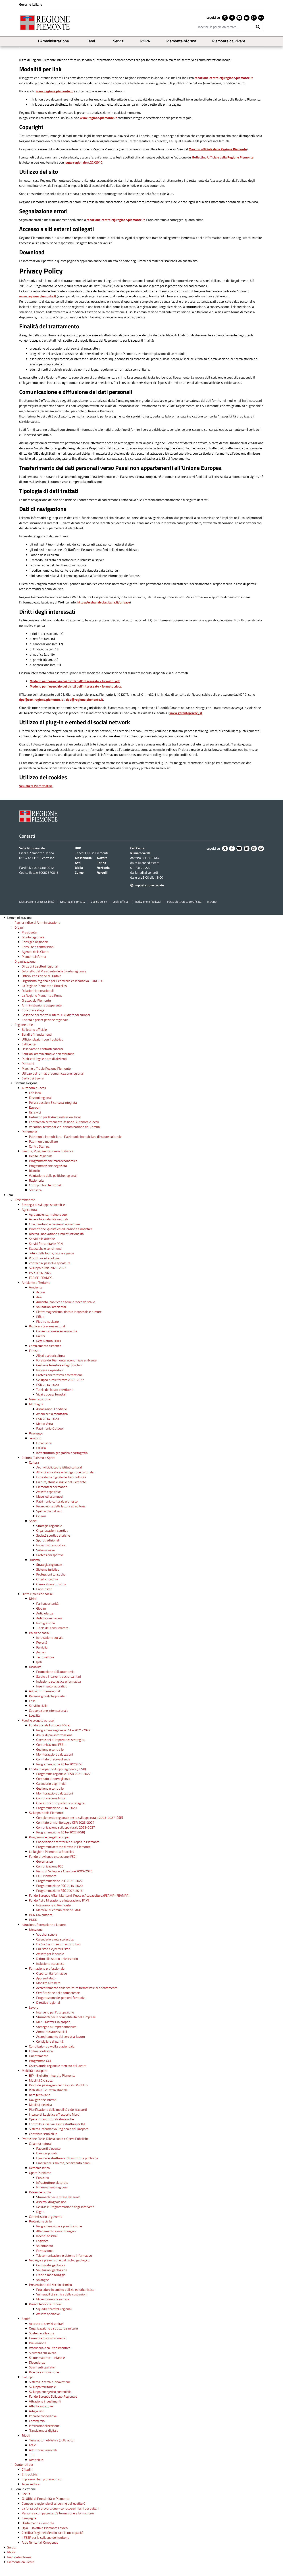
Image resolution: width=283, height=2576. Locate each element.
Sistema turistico (47, 1573)
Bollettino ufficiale (34, 1030)
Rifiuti (40, 1318)
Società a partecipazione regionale (45, 1020)
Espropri (34, 1108)
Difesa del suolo (40, 2199)
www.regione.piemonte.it (54, 91)
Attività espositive (48, 1494)
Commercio (37, 2428)
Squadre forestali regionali (54, 2316)
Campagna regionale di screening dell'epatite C (53, 2512)
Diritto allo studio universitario (57, 1964)
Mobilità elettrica (40, 2111)
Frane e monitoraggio (51, 2282)
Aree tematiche (24, 1201)
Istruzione (36, 1934)
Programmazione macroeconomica (53, 1162)
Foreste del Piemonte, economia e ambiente (66, 1362)
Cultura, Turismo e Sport (38, 1460)
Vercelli (102, 872)
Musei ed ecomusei (49, 1499)
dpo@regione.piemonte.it (84, 699)
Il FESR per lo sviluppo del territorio (45, 2546)
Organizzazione (25, 961)
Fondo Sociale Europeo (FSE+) (49, 1729)
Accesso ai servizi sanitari (46, 2331)
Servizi (118, 41)
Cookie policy (99, 901)
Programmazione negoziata (48, 1167)
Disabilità (35, 1670)
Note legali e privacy (72, 901)
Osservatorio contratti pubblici (42, 1049)
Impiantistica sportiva (50, 1548)
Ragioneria (36, 1181)
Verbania (103, 867)
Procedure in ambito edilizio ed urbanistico (65, 2296)
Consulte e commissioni (38, 947)
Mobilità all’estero (48, 1988)
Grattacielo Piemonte (36, 1000)
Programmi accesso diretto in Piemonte (63, 1851)
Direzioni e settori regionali (40, 966)
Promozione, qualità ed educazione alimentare (61, 1230)
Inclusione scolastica (50, 1969)
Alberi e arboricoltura (50, 1357)
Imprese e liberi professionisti (41, 2487)
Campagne (29, 2526)
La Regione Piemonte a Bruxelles (44, 986)
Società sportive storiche (53, 1538)
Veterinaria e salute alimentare (49, 2355)
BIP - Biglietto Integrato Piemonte (52, 2081)
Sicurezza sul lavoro (42, 2360)
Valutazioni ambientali (51, 1309)
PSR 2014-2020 (47, 1387)
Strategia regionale (49, 1529)
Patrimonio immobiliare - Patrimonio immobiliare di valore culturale (75, 1137)
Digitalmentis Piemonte (38, 2531)
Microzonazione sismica (52, 2306)
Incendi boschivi (47, 2243)
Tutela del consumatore (52, 1631)
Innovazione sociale (49, 1641)
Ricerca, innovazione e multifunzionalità (56, 1235)
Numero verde (140, 853)
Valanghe (42, 2287)
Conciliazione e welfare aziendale (51, 2052)
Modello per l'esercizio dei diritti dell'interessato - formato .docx (76, 686)
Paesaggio (36, 1436)
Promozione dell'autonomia (55, 1675)
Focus (26, 2502)
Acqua (40, 1294)
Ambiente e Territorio (36, 1284)
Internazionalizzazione (44, 2433)
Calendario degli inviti (51, 1788)
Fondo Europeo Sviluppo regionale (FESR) (57, 1773)
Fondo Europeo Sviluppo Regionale (53, 2404)
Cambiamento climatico (45, 1348)
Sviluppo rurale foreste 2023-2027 (60, 1382)
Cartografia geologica (50, 2272)
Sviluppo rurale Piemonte (46, 1817)
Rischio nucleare (47, 1323)
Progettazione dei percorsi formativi (60, 2003)
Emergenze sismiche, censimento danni (63, 2169)
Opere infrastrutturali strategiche (51, 2125)
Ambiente (35, 1289)
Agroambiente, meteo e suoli (48, 1216)
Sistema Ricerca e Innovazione (50, 2389)
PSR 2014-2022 (40, 1274)
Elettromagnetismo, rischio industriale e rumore (69, 1313)
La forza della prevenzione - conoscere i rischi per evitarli (60, 2516)
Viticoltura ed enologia (44, 1260)
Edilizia (41, 1450)
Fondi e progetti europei (38, 1724)
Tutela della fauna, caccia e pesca (51, 1255)
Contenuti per (23, 2472)
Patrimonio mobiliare (43, 1142)
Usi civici (35, 1113)
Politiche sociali (39, 1636)
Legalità (34, 1719)
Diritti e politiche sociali (37, 1597)
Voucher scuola (46, 1939)
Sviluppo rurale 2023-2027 (47, 1269)
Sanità (26, 2326)
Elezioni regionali (40, 1098)
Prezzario (42, 2184)
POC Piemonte (46, 1881)
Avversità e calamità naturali (48, 1221)
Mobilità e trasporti (34, 2076)
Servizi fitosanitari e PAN (46, 1245)
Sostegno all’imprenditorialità (56, 2032)
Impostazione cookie (147, 885)
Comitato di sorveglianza (53, 1763)
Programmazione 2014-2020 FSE (59, 1768)
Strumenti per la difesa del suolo (58, 2203)
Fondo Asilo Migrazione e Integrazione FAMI (59, 1905)
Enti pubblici (30, 2482)
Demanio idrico (39, 2174)
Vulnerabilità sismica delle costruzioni (61, 2301)
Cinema (41, 1519)
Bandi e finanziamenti (37, 1035)
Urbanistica (44, 1445)
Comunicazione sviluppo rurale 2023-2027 (65, 1832)
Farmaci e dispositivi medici (47, 2345)
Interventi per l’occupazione (55, 2018)
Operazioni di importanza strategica (60, 1744)
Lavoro (34, 2013)
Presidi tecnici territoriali (45, 2311)
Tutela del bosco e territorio (54, 1392)
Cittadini (27, 2477)
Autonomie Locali (34, 1089)
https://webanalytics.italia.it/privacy (103, 602)
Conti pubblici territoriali (45, 1186)
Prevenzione (37, 2350)
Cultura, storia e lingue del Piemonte (61, 1485)
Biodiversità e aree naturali (47, 1328)
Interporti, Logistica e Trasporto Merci (54, 2120)
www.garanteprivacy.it (185, 713)
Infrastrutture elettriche (52, 2189)
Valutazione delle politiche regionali (53, 1177)
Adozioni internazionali (45, 1695)
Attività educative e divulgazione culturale (64, 1475)
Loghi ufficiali (121, 901)
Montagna (36, 1406)
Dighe (40, 2218)
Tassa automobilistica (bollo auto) (51, 2448)
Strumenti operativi (42, 2375)
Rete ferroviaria (39, 2101)
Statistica (35, 1191)
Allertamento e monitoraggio (56, 2238)
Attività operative (48, 2321)
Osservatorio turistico (51, 1587)
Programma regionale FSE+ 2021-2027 (63, 1734)
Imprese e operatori (49, 1372)
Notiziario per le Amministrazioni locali (55, 1118)
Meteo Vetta (44, 1426)
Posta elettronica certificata (184, 901)
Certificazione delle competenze (58, 1998)
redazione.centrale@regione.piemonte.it (224, 77)
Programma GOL (40, 2067)
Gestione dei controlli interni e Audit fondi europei (56, 1015)
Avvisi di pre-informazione (54, 1739)
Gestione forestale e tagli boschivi (59, 1367)
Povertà (41, 1646)
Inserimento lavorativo (51, 1690)
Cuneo (79, 872)
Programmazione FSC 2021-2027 (59, 1886)
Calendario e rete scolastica (55, 1944)
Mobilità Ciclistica (41, 2086)
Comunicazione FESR (50, 1802)
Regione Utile (23, 1025)
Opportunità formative (51, 1979)
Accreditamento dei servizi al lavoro (60, 2042)
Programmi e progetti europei (49, 1842)
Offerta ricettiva (47, 1582)
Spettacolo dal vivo (49, 1514)
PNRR (145, 41)
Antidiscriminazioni (49, 1622)
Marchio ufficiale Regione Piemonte (46, 1069)
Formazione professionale (46, 1974)
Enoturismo (44, 1592)
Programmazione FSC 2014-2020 (59, 1890)
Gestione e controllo (50, 1754)
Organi (19, 927)
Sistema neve (45, 1553)
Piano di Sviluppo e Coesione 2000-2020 (64, 1876)
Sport (32, 1524)
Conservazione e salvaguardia (56, 1333)
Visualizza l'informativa (36, 786)
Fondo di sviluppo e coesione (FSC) (52, 1861)
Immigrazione (45, 1626)
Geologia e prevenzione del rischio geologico (59, 2267)
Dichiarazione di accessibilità (36, 901)
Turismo (34, 1563)
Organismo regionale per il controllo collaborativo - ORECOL (62, 981)
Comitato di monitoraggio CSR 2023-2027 (65, 1827)
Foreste (34, 1353)
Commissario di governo (45, 2223)
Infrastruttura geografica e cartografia (62, 1455)
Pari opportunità (47, 1607)
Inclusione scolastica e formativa (58, 1685)
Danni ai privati (46, 2159)
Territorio (35, 1441)
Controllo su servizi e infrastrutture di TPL (57, 2130)
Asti (78, 862)
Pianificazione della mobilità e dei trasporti (58, 2115)
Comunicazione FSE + (51, 1749)
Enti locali (35, 1093)
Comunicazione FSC (49, 1871)
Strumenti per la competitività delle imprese (66, 2023)
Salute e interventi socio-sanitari (58, 1680)
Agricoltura (29, 1211)
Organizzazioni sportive (52, 1534)
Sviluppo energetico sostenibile (50, 2399)
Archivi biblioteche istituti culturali (59, 1470)
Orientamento (38, 2062)
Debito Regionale (40, 1157)
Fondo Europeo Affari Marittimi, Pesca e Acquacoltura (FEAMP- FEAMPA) (79, 1900)
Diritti (33, 1602)
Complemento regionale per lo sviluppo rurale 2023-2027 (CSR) (79, 1822)
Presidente (29, 932)
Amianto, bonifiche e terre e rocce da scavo (65, 1304)
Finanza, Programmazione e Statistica (47, 1152)
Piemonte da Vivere (228, 41)
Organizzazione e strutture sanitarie (53, 2335)
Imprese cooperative (43, 2424)
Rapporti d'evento (48, 2155)
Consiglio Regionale (35, 942)
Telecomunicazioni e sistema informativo (64, 2262)
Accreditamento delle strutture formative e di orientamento (77, 1993)
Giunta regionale (33, 937)
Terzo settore (45, 1661)
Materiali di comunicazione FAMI (58, 1915)
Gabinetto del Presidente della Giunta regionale (54, 971)
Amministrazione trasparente (42, 1005)
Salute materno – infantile (47, 2365)
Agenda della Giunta (35, 952)
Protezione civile (40, 2228)
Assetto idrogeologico (51, 2208)
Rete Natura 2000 (48, 1343)
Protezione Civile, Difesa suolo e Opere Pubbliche (55, 2145)
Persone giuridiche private (47, 1700)
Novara (102, 857)
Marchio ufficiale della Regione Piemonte (218, 149)
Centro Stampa (39, 1147)
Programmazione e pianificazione (59, 2233)
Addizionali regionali (43, 2458)
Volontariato (44, 2252)
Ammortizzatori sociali (51, 2037)
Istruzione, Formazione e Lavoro (44, 1930)
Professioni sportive (50, 1558)
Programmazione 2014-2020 (56, 1812)
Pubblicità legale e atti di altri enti (44, 1059)
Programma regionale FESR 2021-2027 (63, 1778)
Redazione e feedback (148, 901)
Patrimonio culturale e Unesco (57, 1504)
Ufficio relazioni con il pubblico (42, 1040)
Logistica (42, 2247)
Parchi (40, 1338)
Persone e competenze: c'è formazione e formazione (58, 2521)
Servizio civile (38, 1710)
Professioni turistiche (50, 1578)
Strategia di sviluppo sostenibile (43, 1206)
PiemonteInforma (181, 41)
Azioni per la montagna (52, 1416)
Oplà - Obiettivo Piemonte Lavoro (45, 2536)
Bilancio (34, 1172)
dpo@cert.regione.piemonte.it (41, 699)
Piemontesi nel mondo (51, 1489)
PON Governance (41, 1920)
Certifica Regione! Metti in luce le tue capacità (53, 2541)
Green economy (40, 1401)
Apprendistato (46, 1983)
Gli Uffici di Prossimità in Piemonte (45, 2507)
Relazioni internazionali (38, 991)
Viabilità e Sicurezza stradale (48, 2096)
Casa (32, 1705)
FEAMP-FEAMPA (41, 1279)
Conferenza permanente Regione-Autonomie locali (64, 1123)
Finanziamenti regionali (52, 2194)
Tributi (26, 2443)
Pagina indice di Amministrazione (37, 922)
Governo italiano (30, 4)
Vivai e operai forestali (51, 1397)
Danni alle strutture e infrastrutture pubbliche (67, 2164)
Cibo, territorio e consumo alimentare (54, 1225)
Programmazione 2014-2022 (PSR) (60, 1837)
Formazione (44, 2257)
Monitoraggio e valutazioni (54, 1758)
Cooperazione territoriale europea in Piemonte (67, 1846)
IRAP (32, 2453)
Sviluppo (28, 2384)
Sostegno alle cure (41, 2340)
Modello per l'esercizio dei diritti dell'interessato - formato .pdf (75, 681)
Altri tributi (36, 2468)
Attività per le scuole (50, 1959)
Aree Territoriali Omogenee (40, 2551)
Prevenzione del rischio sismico (50, 2291)
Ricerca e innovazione (44, 2379)
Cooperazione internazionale (48, 1714)
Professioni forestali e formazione (59, 1377)
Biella (79, 867)
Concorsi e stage (33, 1010)
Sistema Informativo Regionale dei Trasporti (59, 2135)
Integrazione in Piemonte (53, 1910)
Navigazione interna (42, 2106)
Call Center (29, 1044)
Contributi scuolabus (43, 2140)
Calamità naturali (40, 2150)
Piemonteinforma (34, 956)
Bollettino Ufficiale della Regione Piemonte (222, 157)
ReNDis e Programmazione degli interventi (65, 2213)
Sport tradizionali (48, 1543)
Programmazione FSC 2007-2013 (59, 1895)
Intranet (212, 901)
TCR (31, 2463)
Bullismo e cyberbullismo (53, 1954)
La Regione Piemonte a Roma (42, 996)
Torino (101, 862)
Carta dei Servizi (33, 1079)
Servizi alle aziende (42, 1240)
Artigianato (36, 2419)
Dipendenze (37, 2370)
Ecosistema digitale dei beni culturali (61, 1480)
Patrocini (28, 1064)
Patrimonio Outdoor (50, 1431)
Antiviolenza (44, 1617)
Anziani (41, 1656)
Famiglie (41, 1651)
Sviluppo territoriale (42, 2394)
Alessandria (83, 857)
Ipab (39, 1666)
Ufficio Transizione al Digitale (41, 976)
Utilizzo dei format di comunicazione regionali (53, 1074)
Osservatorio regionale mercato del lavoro (57, 2071)
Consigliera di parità (49, 2047)
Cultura (34, 1465)
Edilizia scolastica (41, 2057)
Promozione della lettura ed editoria (61, 1509)
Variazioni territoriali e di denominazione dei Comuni (65, 1128)
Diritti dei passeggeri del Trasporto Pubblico (58, 2091)
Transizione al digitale (43, 2438)
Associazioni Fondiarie (51, 1411)
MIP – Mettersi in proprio (53, 2027)
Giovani (41, 1612)
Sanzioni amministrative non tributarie (48, 1054)
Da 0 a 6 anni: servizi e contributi (58, 1949)
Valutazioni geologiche (51, 2277)
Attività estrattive (41, 2414)
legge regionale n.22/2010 (83, 162)
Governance (44, 1866)
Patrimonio (29, 1133)
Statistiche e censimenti (45, 1250)
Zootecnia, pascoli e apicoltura (49, 1265)
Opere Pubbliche (40, 2179)
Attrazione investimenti (45, 2409)
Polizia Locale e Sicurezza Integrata (53, 1103)
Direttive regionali (48, 2008)
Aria (39, 1299)
